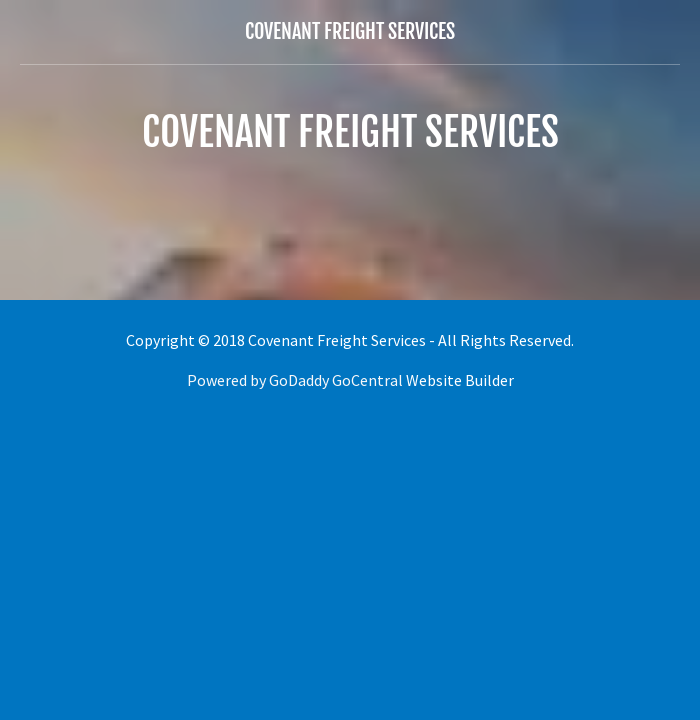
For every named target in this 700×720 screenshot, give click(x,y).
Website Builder (460, 380)
